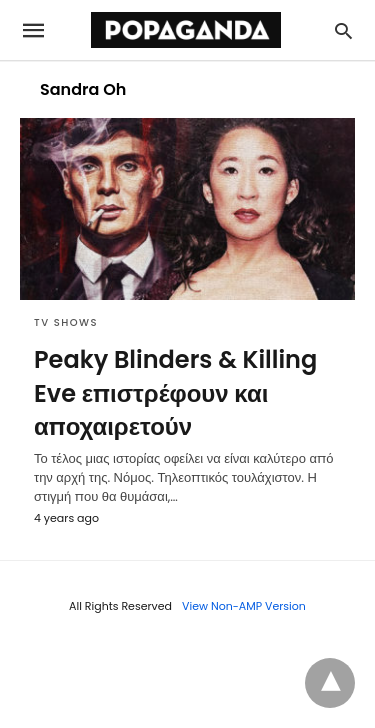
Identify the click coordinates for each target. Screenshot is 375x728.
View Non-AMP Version (244, 606)
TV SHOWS (66, 322)
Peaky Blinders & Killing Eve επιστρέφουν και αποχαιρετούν (175, 393)
